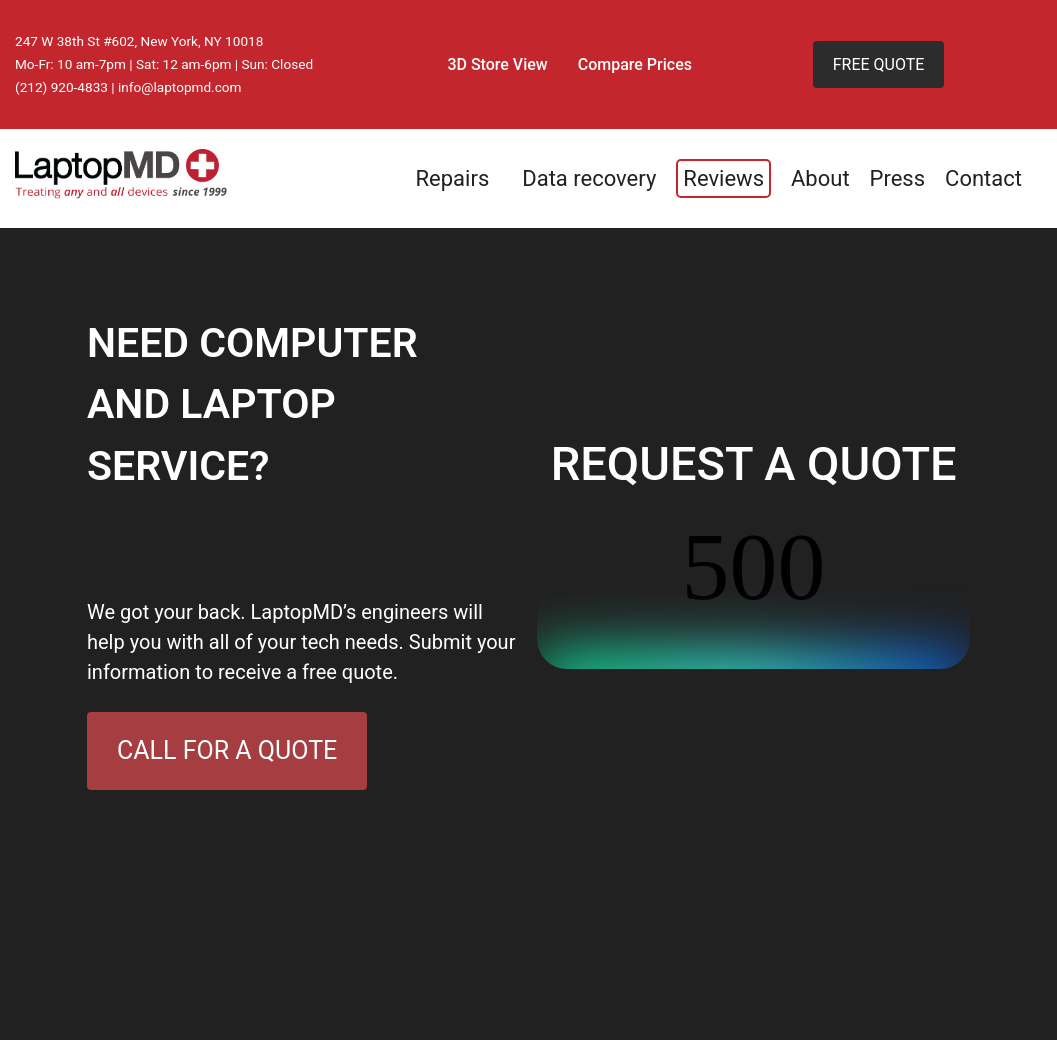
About (820, 178)
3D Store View (497, 64)
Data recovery (589, 178)
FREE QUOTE (879, 64)
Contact (983, 178)
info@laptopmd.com (180, 87)
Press (898, 178)
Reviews (723, 178)
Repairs (453, 178)
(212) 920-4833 (61, 87)
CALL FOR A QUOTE (227, 750)
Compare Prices (635, 64)
